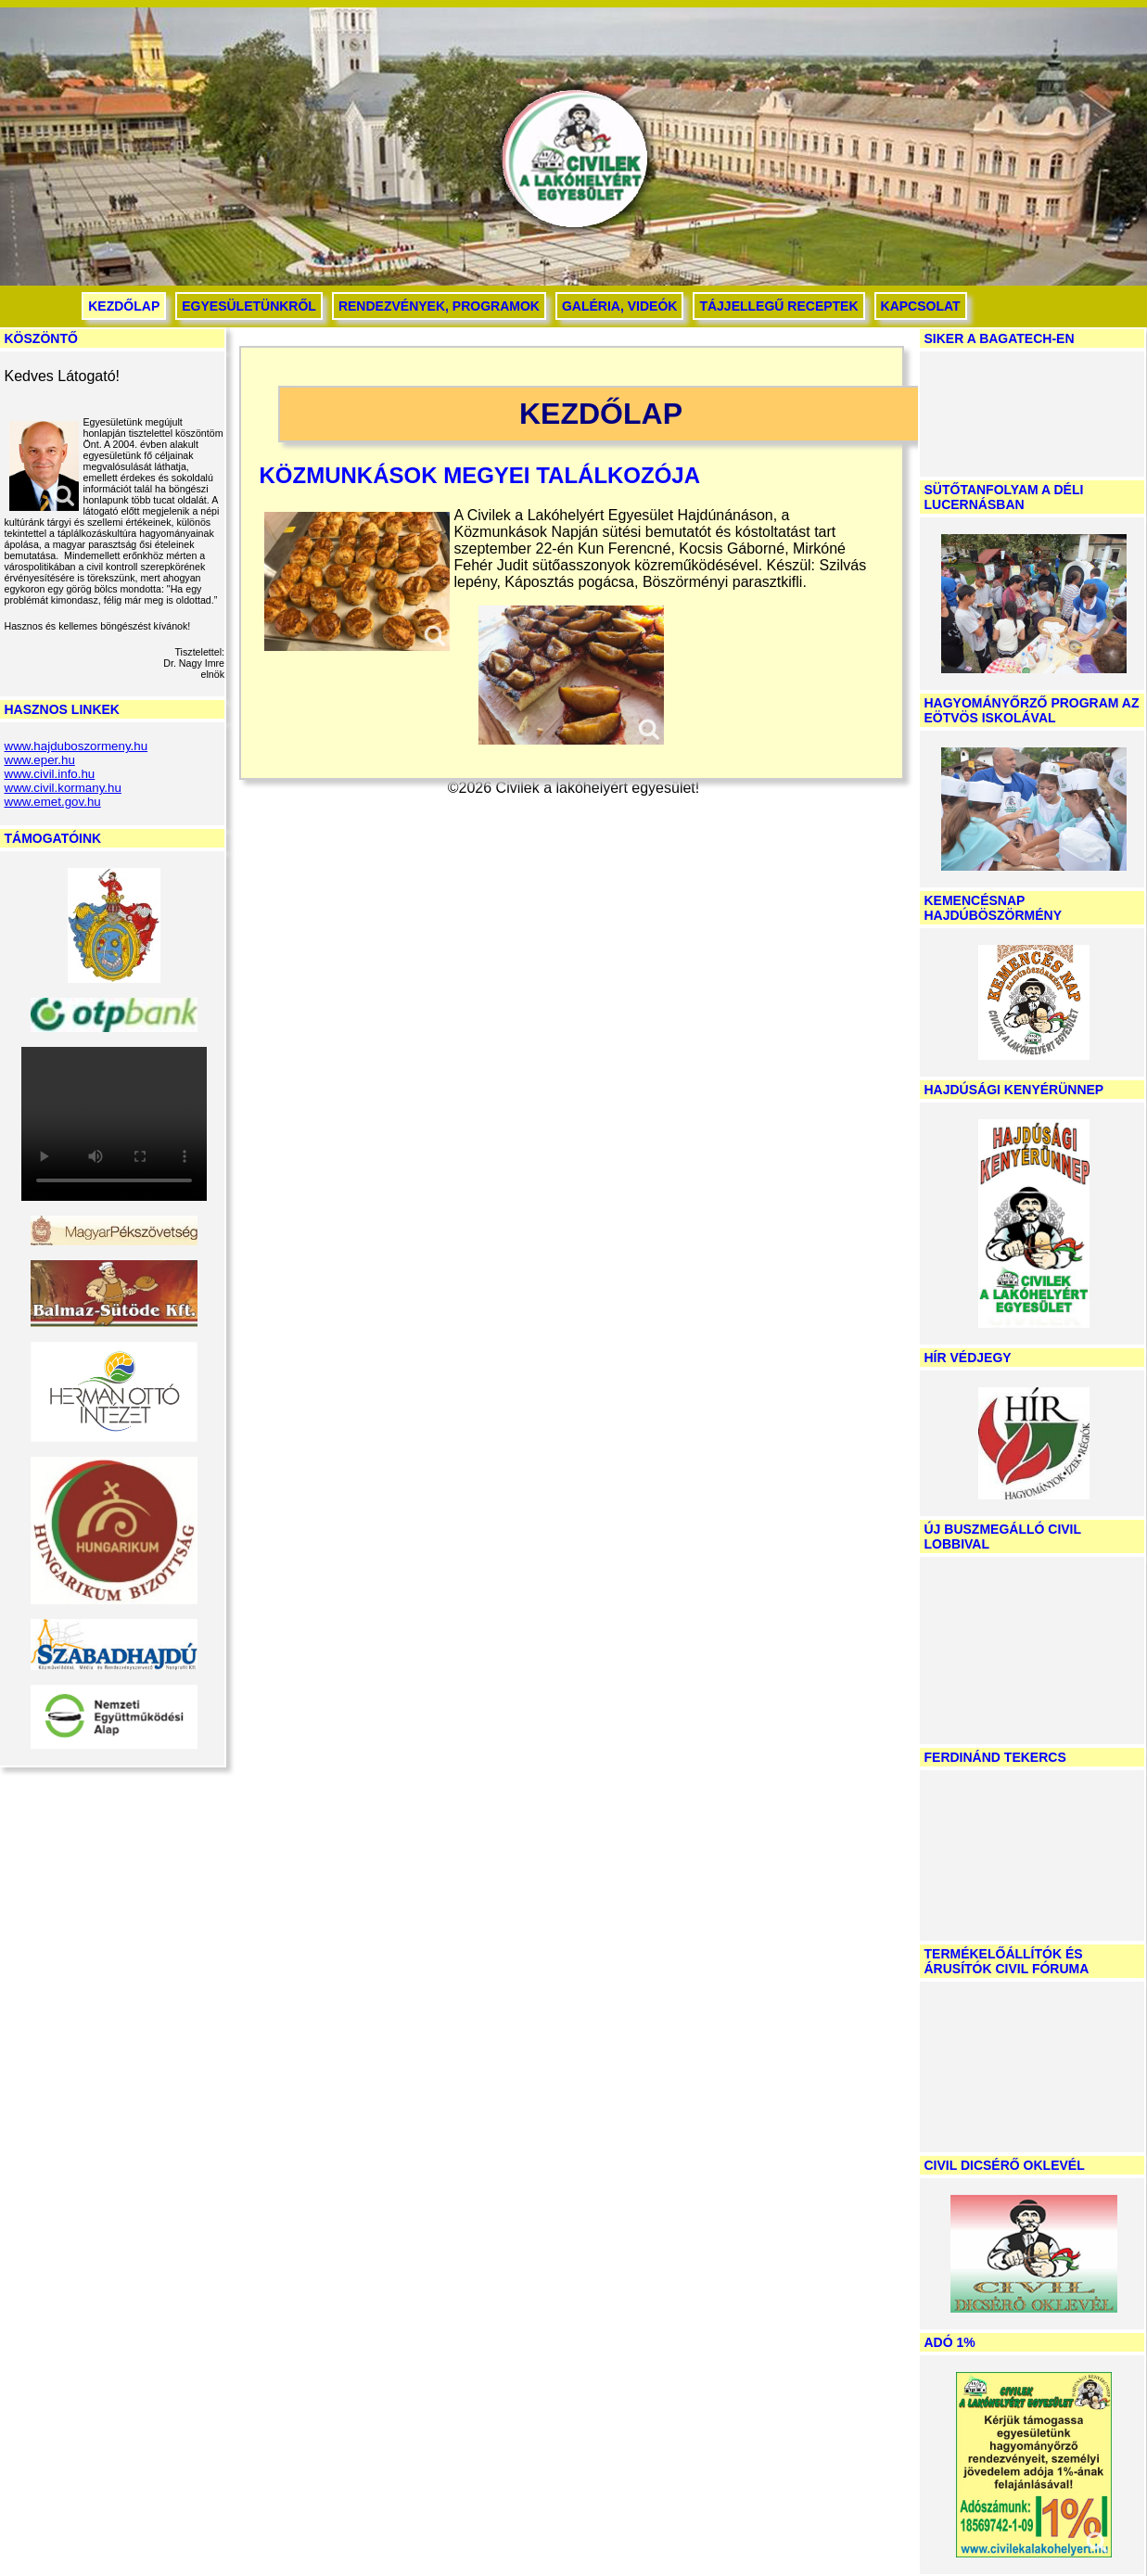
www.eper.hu (40, 760)
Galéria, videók (619, 306)
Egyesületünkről (249, 306)
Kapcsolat (921, 306)
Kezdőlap (123, 306)
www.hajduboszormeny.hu (76, 746)
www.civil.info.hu (50, 774)
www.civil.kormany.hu (63, 788)
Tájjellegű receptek (778, 306)
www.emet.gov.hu (53, 802)
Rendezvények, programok (439, 306)
